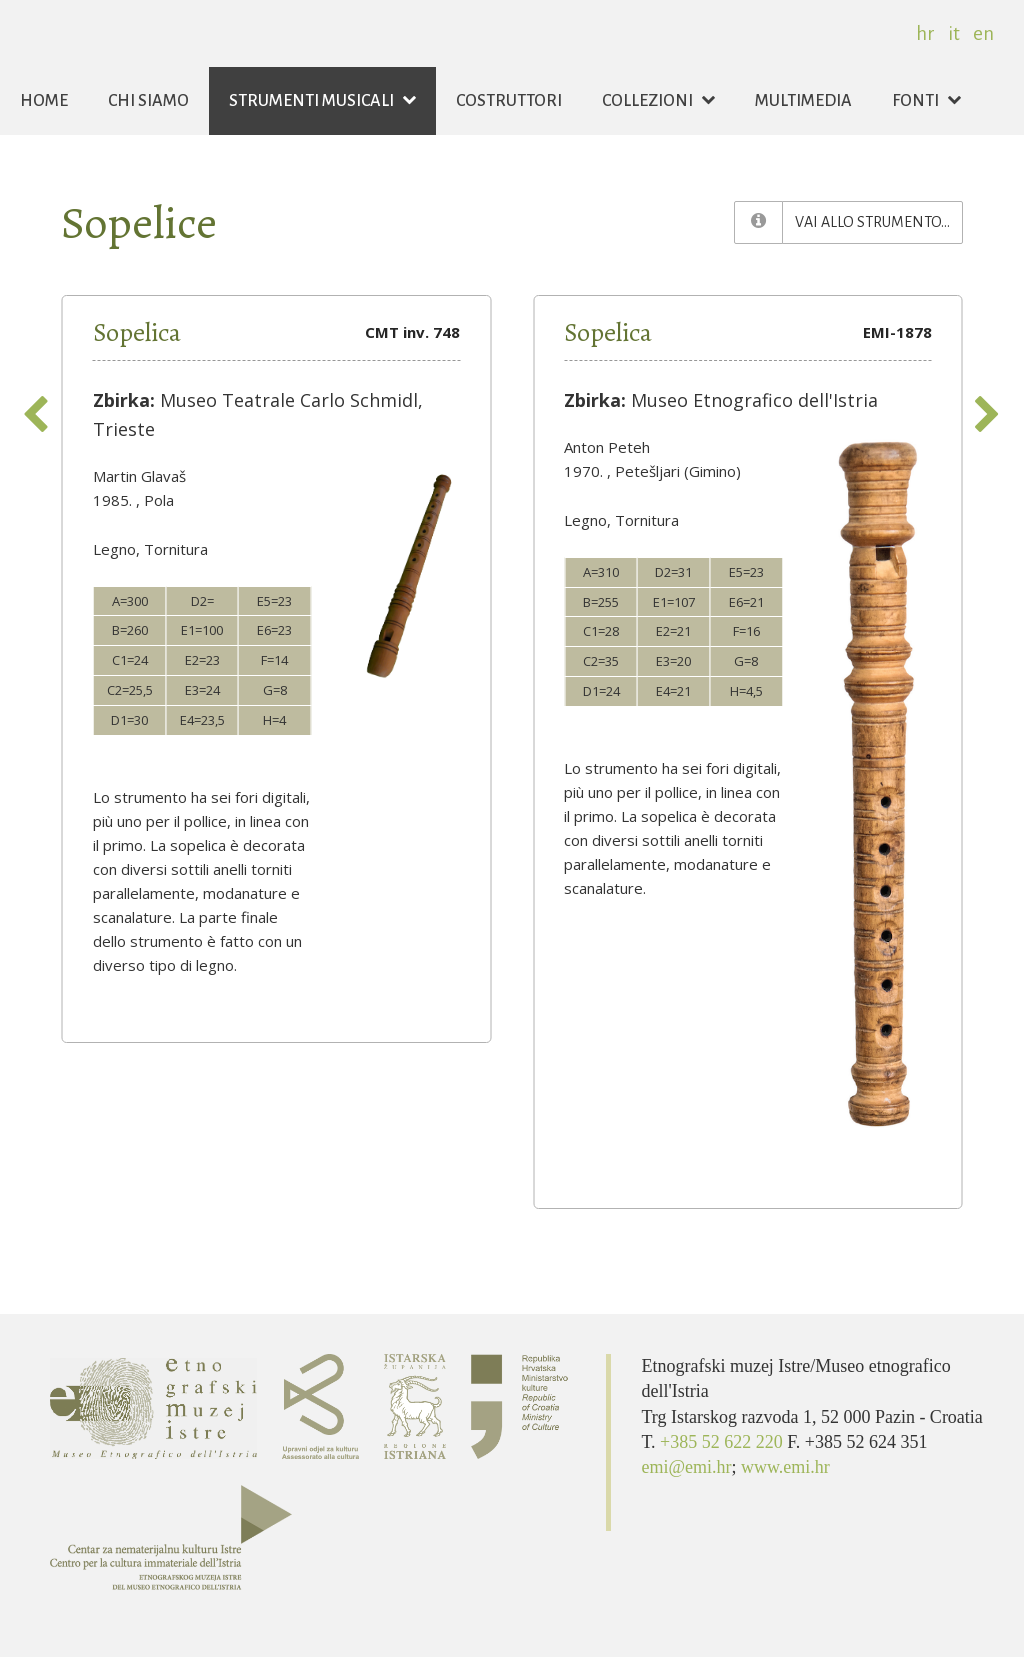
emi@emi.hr (686, 1467)
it (954, 33)
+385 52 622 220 (723, 1442)
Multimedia (803, 101)
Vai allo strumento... (879, 220)
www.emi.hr (785, 1467)
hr (925, 33)
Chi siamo (148, 101)
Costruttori (509, 101)
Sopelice (139, 222)
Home (44, 101)
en (983, 33)
